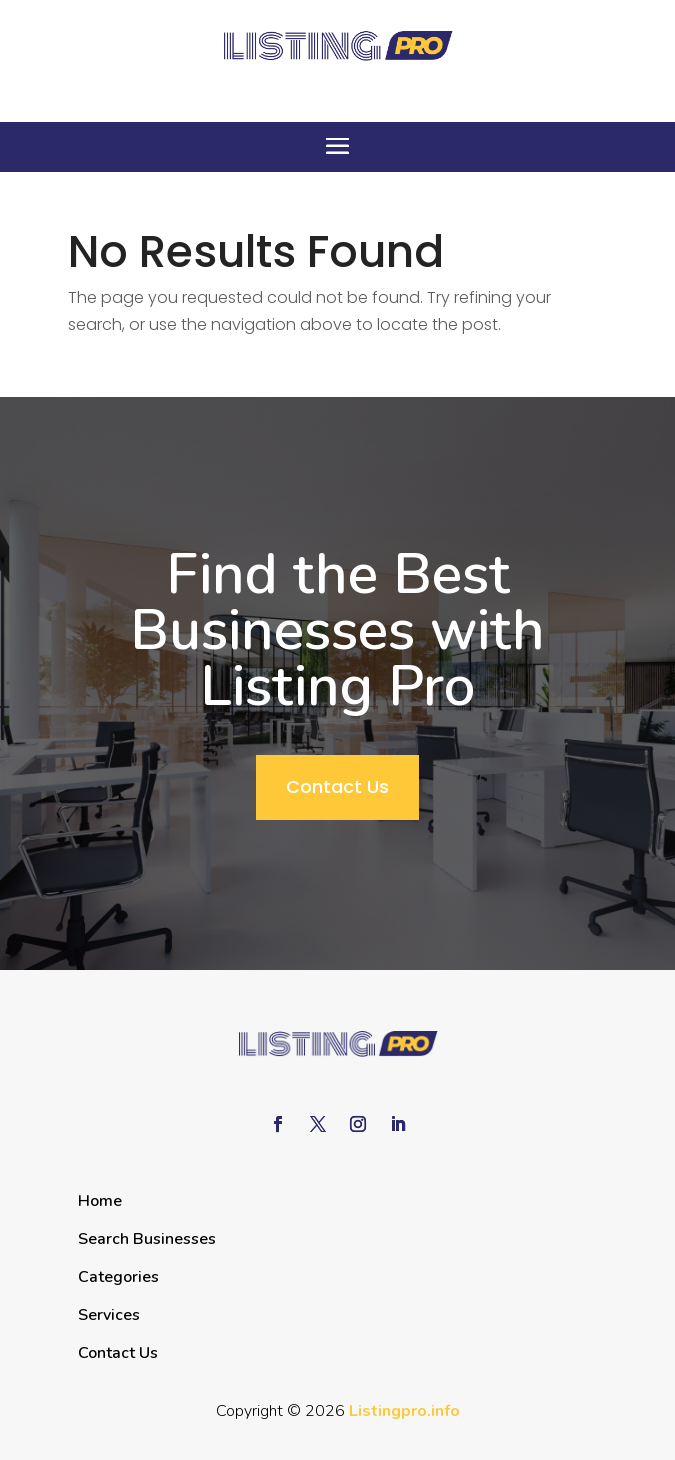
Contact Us (337, 786)
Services (109, 1315)
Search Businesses (147, 1239)
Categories (118, 1277)
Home (100, 1201)
